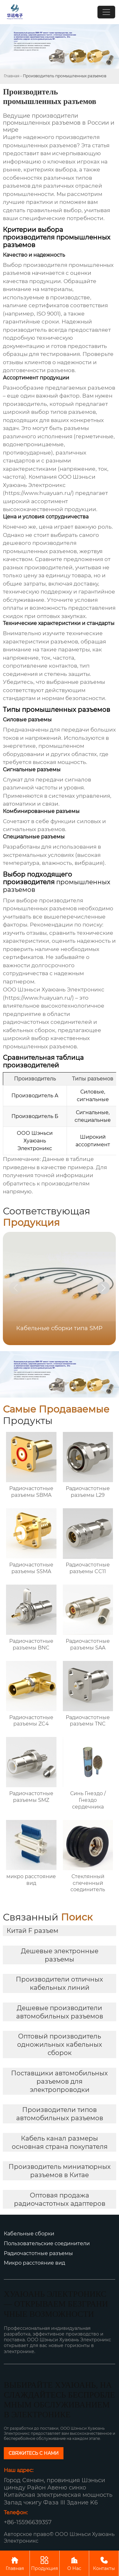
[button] (103, 1287)
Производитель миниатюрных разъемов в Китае (60, 2171)
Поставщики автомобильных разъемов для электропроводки (59, 2081)
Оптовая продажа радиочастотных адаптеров (59, 2199)
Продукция (44, 2563)
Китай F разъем (32, 1930)
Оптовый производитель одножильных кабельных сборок (59, 2044)
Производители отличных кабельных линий (59, 1983)
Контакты (104, 2563)
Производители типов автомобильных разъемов (59, 2114)
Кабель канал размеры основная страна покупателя (60, 2142)
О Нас (74, 2563)
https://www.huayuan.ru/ (38, 493)
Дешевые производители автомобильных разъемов (59, 2012)
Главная (11, 75)
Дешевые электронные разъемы (59, 1955)
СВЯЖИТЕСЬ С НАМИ (34, 2453)
